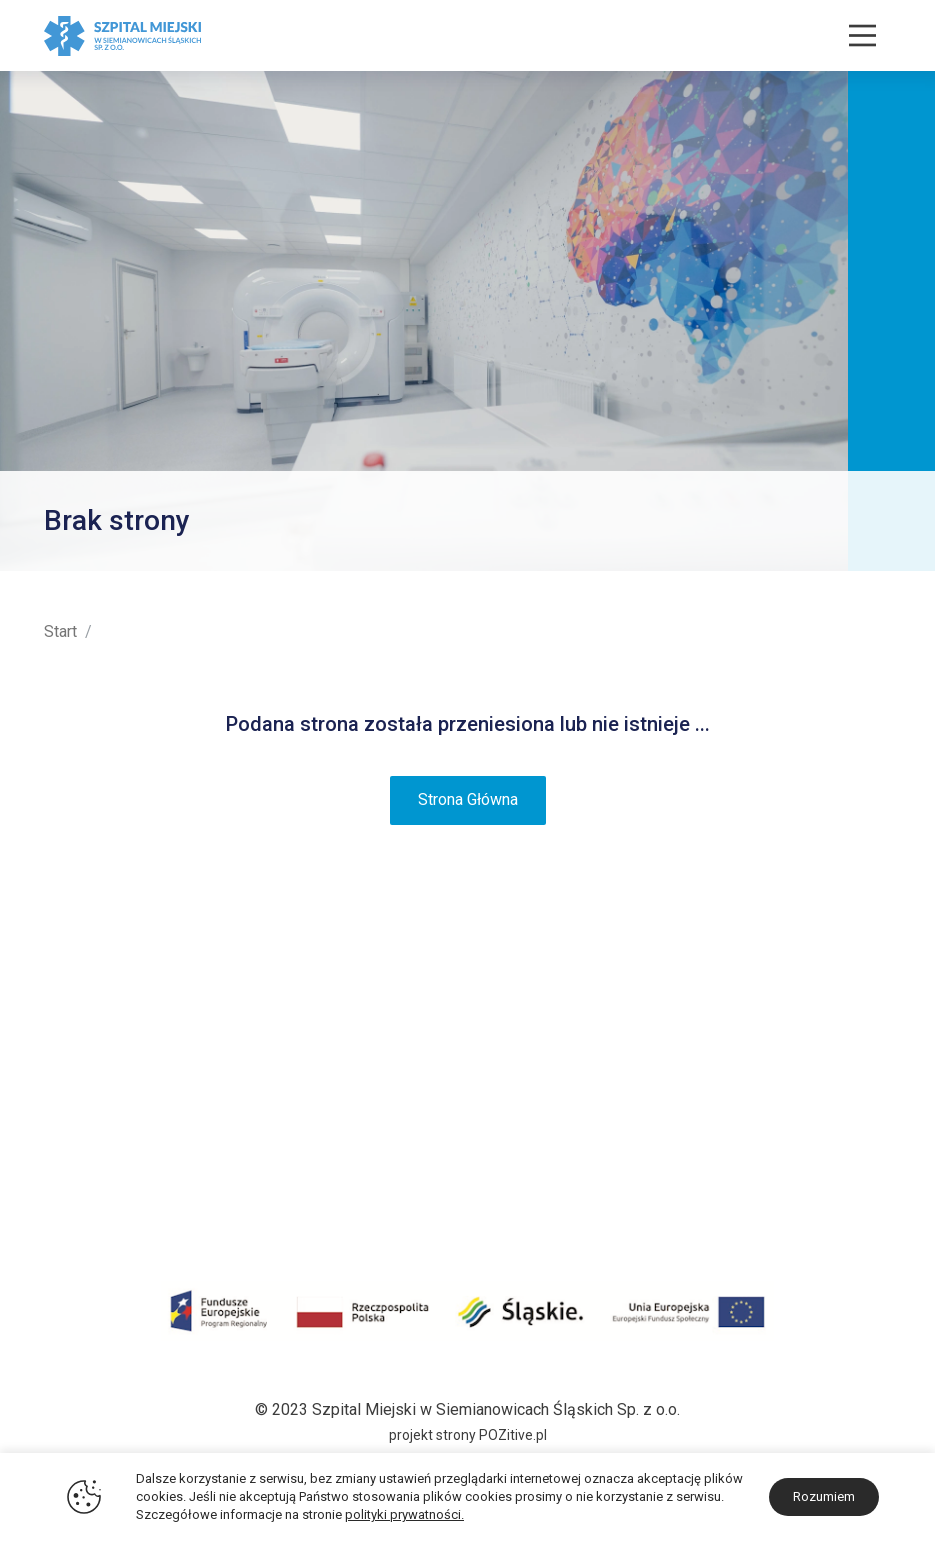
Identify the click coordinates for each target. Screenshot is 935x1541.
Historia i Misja (96, 1007)
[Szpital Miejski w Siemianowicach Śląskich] (122, 34)
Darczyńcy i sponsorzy (124, 1166)
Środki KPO (84, 1139)
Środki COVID (92, 1113)
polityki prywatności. (404, 1514)
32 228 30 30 (844, 1150)
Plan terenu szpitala (113, 1034)
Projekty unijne (95, 1087)
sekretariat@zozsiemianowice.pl (776, 1203)
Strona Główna (468, 799)
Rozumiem (824, 1496)
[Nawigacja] (862, 35)
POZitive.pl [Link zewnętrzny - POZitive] (513, 1435)
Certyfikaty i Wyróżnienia (130, 1060)
